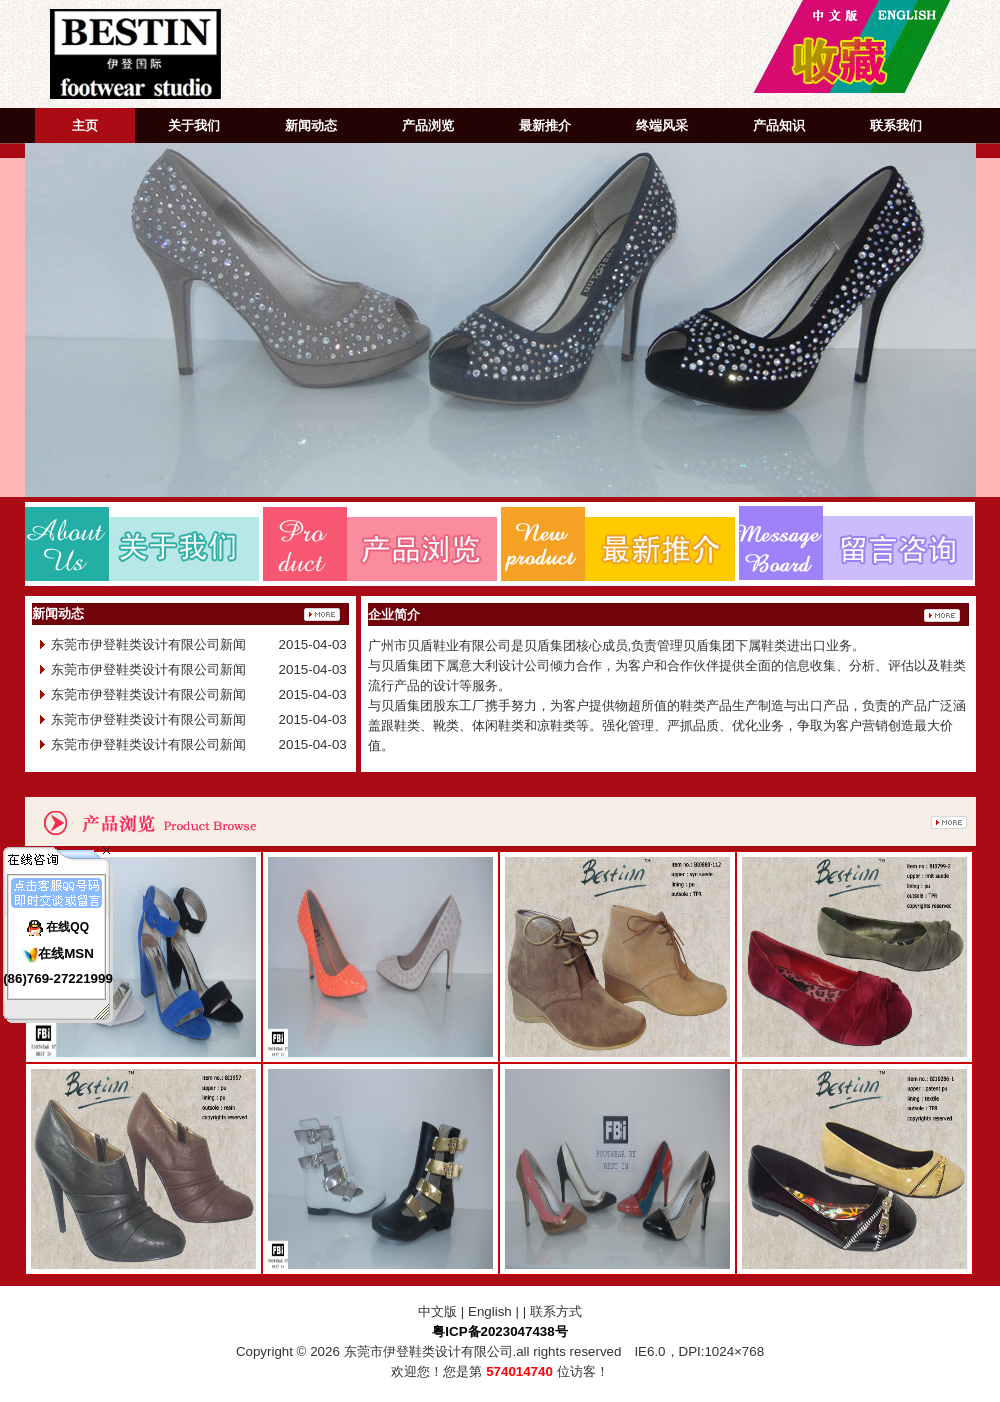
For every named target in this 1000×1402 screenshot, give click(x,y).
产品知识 (779, 125)
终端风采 (662, 125)
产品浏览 (428, 125)
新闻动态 (311, 125)
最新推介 (545, 125)
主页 (85, 125)
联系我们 (896, 125)
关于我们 (194, 125)
